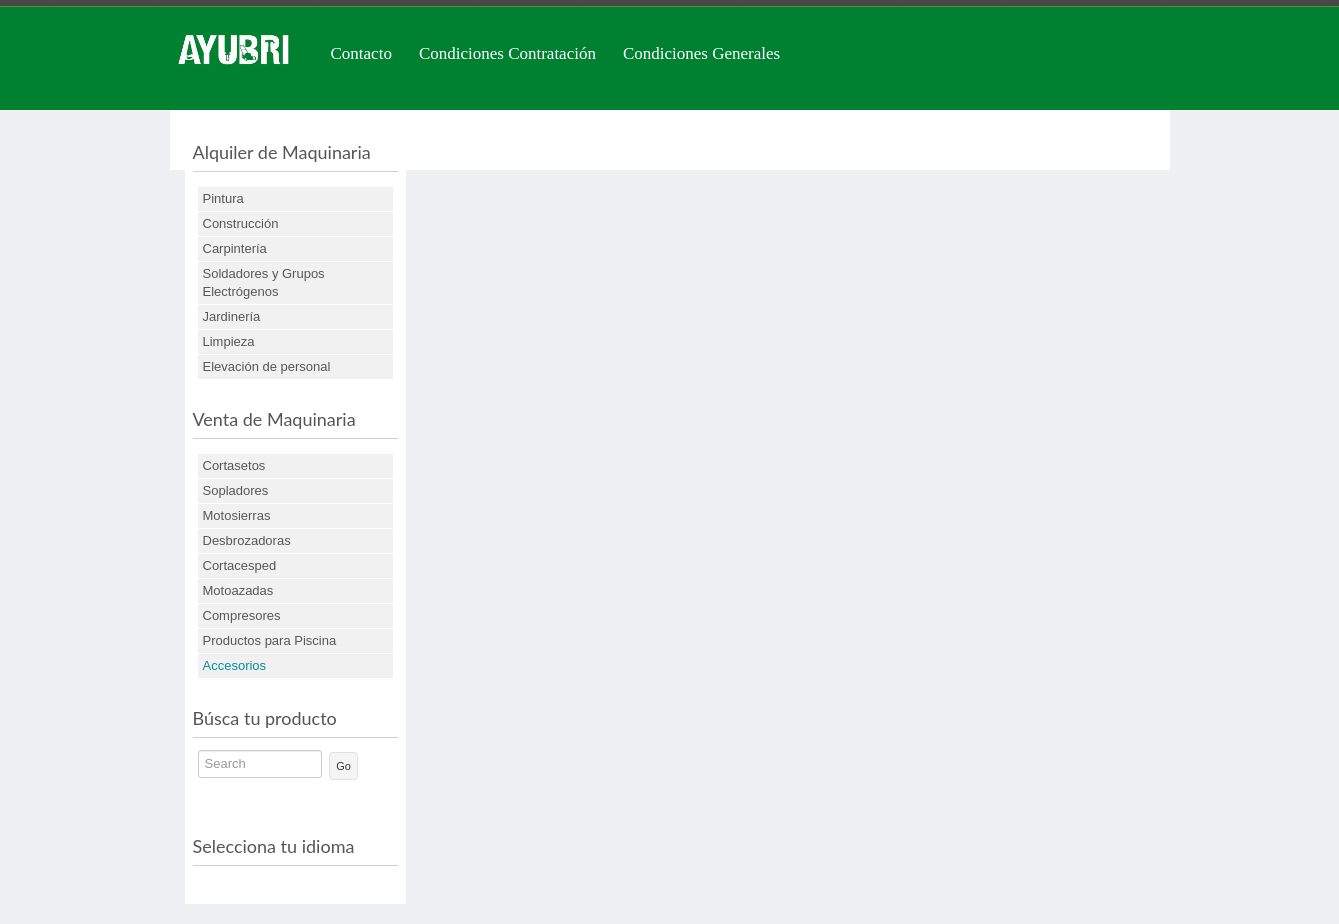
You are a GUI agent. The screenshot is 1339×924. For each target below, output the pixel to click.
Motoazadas (238, 590)
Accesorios (235, 665)
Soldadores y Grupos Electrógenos (264, 282)
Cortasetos (234, 465)
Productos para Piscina (270, 640)
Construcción (241, 223)
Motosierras (237, 515)
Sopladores (236, 490)
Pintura (223, 198)
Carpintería (235, 248)
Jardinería (232, 316)
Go (343, 766)
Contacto (361, 53)
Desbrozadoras (247, 540)
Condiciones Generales (701, 53)
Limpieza (229, 341)
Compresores (242, 615)
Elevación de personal (267, 366)
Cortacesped (240, 565)
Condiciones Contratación (507, 53)
